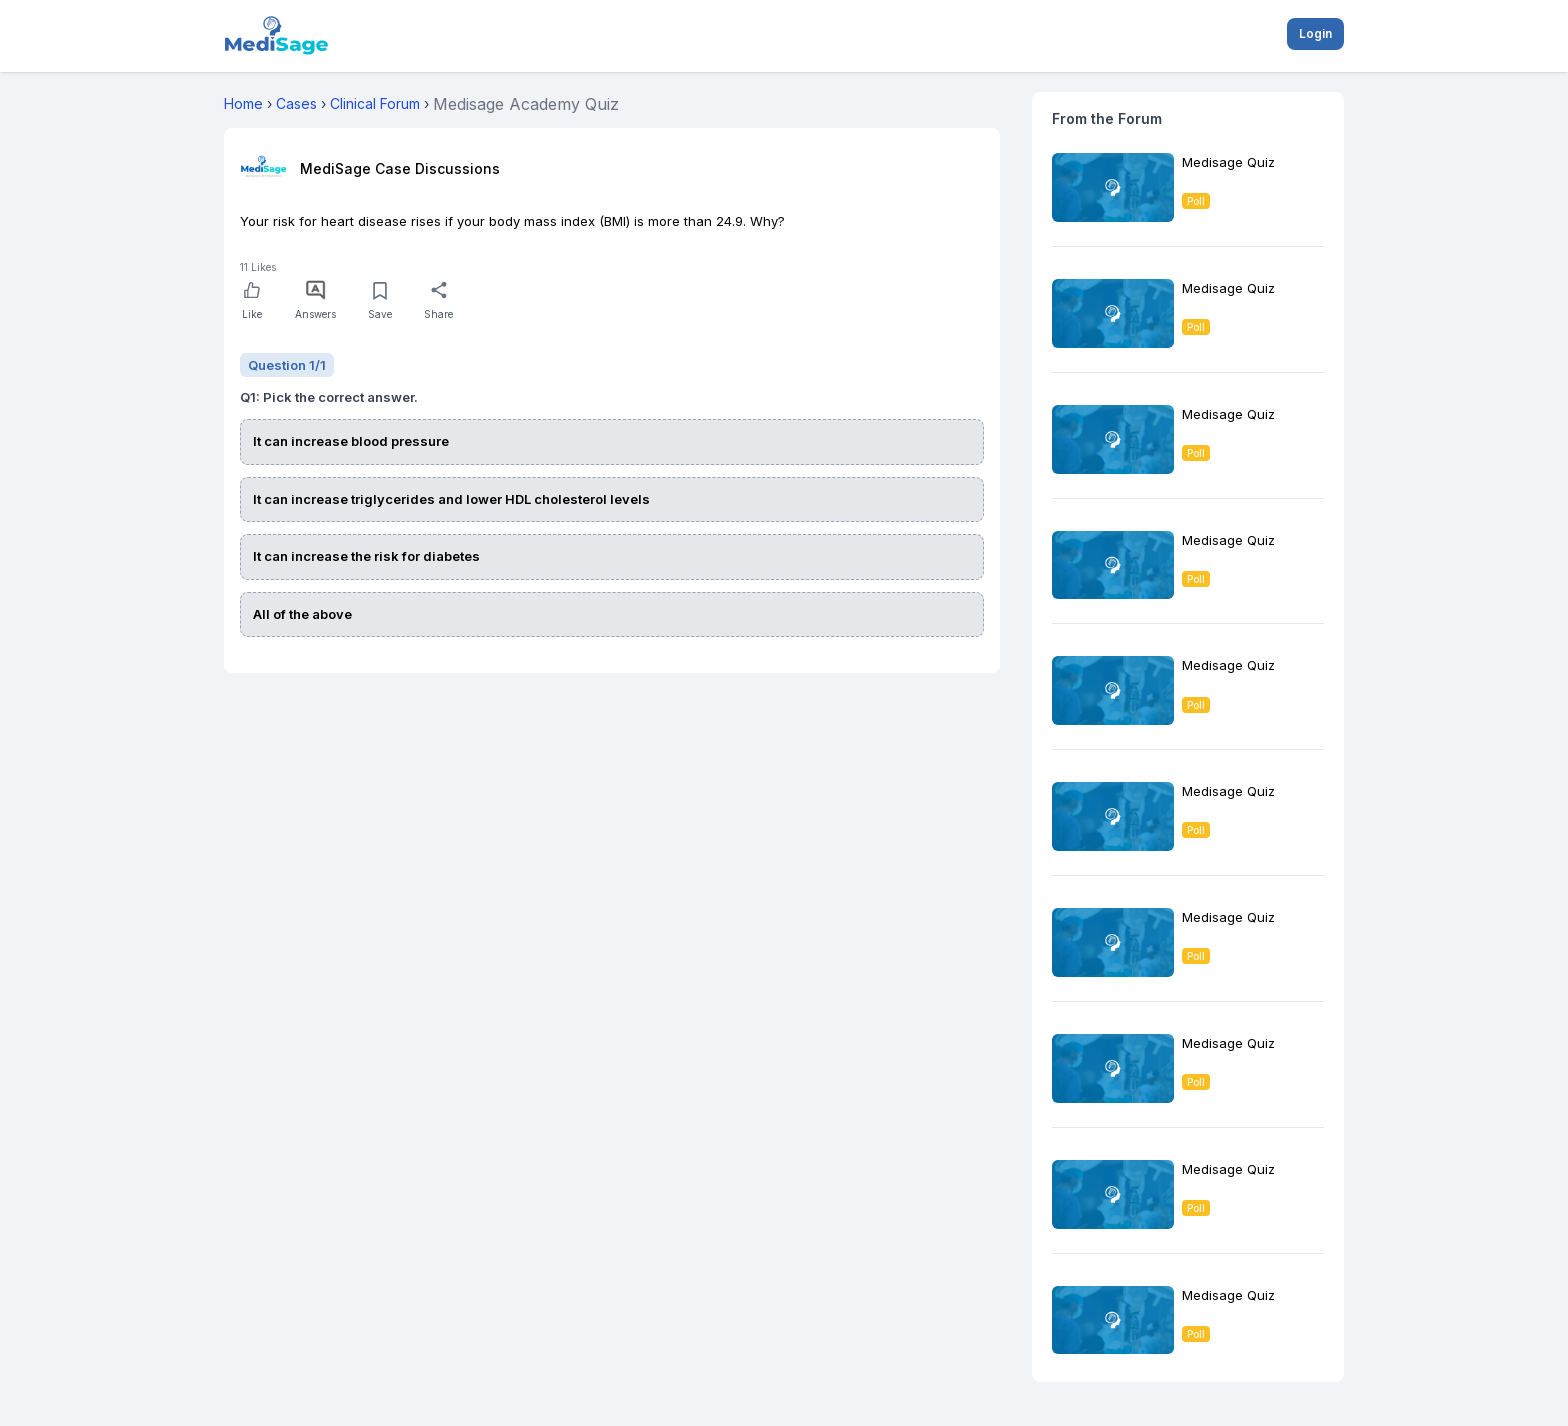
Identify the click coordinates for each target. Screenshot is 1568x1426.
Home (243, 103)
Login (1315, 33)
